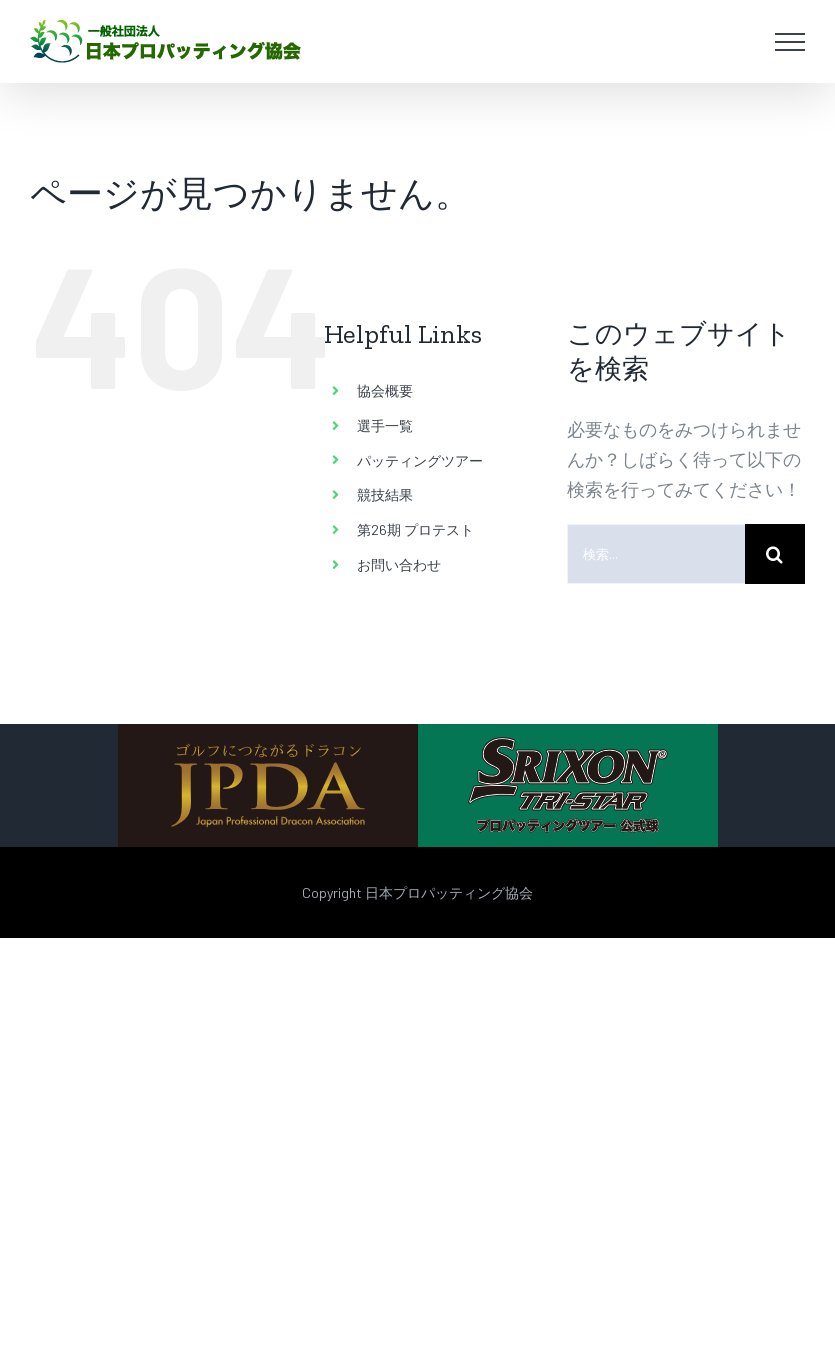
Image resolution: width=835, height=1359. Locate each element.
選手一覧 (385, 425)
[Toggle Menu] (790, 42)
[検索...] (656, 554)
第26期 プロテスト (415, 529)
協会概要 (385, 390)
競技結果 (385, 494)
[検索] (775, 554)
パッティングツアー (420, 460)
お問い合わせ (399, 564)
